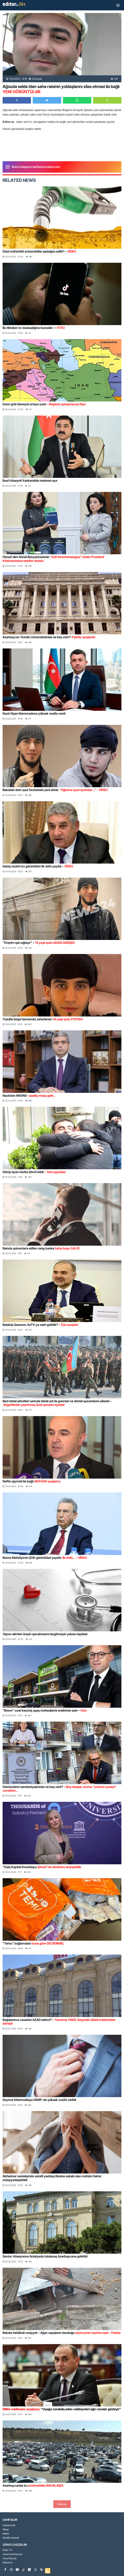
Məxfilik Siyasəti (11, 2538)
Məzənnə (7, 2562)
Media (6, 2533)
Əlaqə (5, 2529)
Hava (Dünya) (9, 2558)
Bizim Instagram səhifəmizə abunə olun (36, 167)
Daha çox (62, 2504)
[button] (107, 100)
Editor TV (7, 2550)
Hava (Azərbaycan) (12, 2554)
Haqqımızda (9, 2525)
